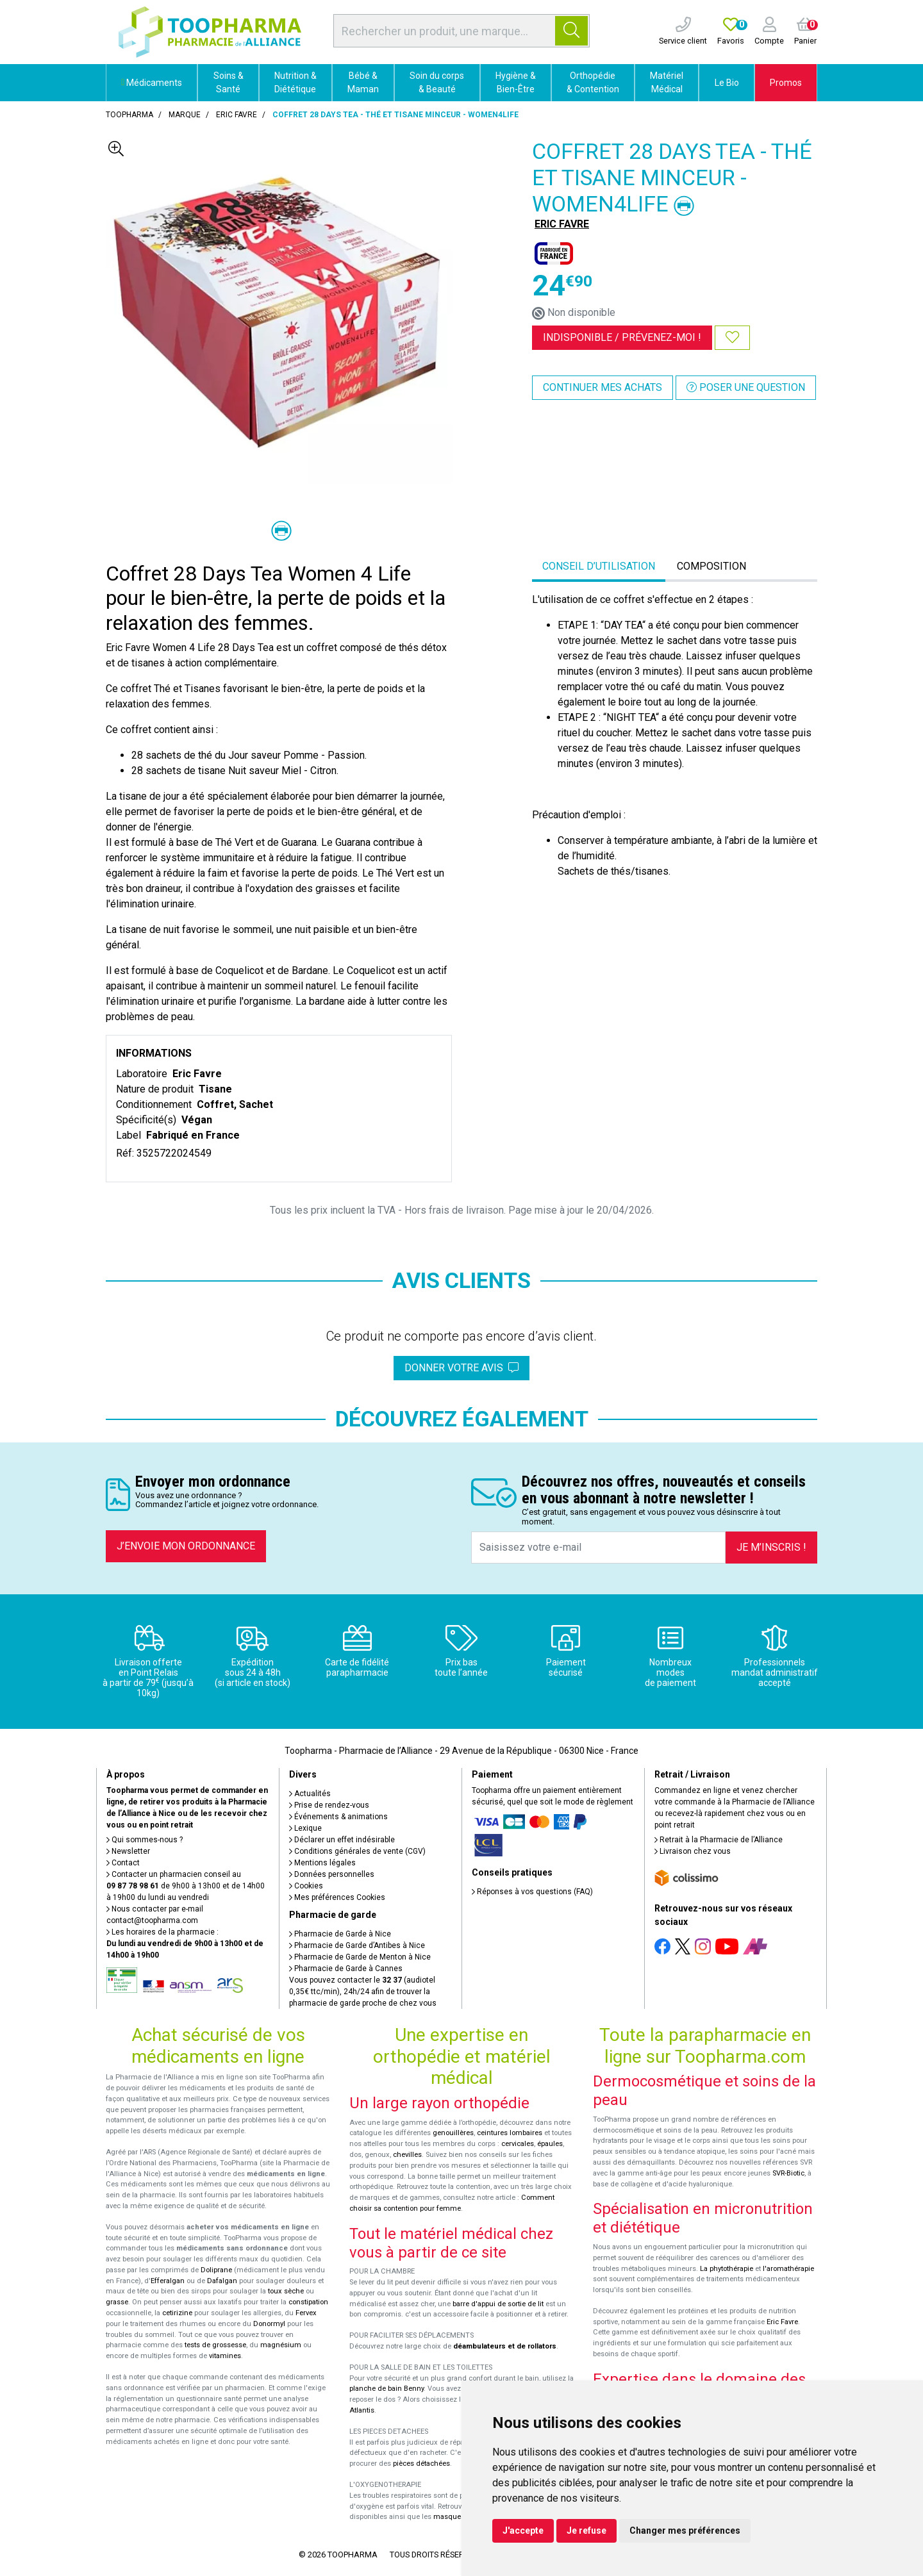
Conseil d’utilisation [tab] (598, 566)
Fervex (306, 2313)
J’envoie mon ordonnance (186, 1546)
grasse (117, 2302)
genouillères (453, 2133)
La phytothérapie (726, 2269)
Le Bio (727, 83)
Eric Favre (782, 2322)
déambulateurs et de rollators (504, 2346)
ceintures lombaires (509, 2133)
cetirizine (177, 2313)
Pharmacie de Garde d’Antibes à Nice (357, 1945)
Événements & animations (338, 1816)
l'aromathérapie (788, 2269)
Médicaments (151, 83)
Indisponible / (622, 337)
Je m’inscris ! (771, 1547)
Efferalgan (168, 2281)
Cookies (306, 1885)
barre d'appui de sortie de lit (498, 2304)
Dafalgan (222, 2281)
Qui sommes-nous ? (144, 1839)
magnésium (280, 2345)
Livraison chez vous (692, 1851)
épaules (550, 2144)
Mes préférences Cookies (337, 1897)
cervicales (517, 2144)
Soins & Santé (228, 82)
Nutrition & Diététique (295, 82)
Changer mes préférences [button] (684, 2530)
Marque (185, 114)
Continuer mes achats (602, 387)
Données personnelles (331, 1874)
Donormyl (269, 2324)
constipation (308, 2302)
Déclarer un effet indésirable (342, 1839)
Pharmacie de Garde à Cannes (346, 1968)
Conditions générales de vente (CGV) (357, 1851)
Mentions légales (322, 1862)
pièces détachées (421, 2463)
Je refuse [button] (586, 2530)
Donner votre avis (461, 1368)
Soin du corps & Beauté (437, 82)
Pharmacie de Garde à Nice (340, 1933)
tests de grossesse (215, 2345)
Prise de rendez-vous (329, 1805)
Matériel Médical (666, 82)
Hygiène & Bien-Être (515, 82)
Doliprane (216, 2270)
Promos (786, 83)
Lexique (305, 1828)
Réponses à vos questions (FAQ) (532, 1891)
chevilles (407, 2155)
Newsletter (128, 1851)
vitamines (225, 2356)
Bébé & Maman (363, 82)
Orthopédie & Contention (593, 82)
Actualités (310, 1793)
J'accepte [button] (523, 2530)
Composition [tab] (711, 566)
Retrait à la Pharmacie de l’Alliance (718, 1839)
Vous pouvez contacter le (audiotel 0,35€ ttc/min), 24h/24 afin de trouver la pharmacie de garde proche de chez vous (363, 1992)
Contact (123, 1862)
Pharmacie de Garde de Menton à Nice (360, 1957)
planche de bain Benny (386, 2388)
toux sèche (286, 2291)
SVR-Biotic (788, 2173)
